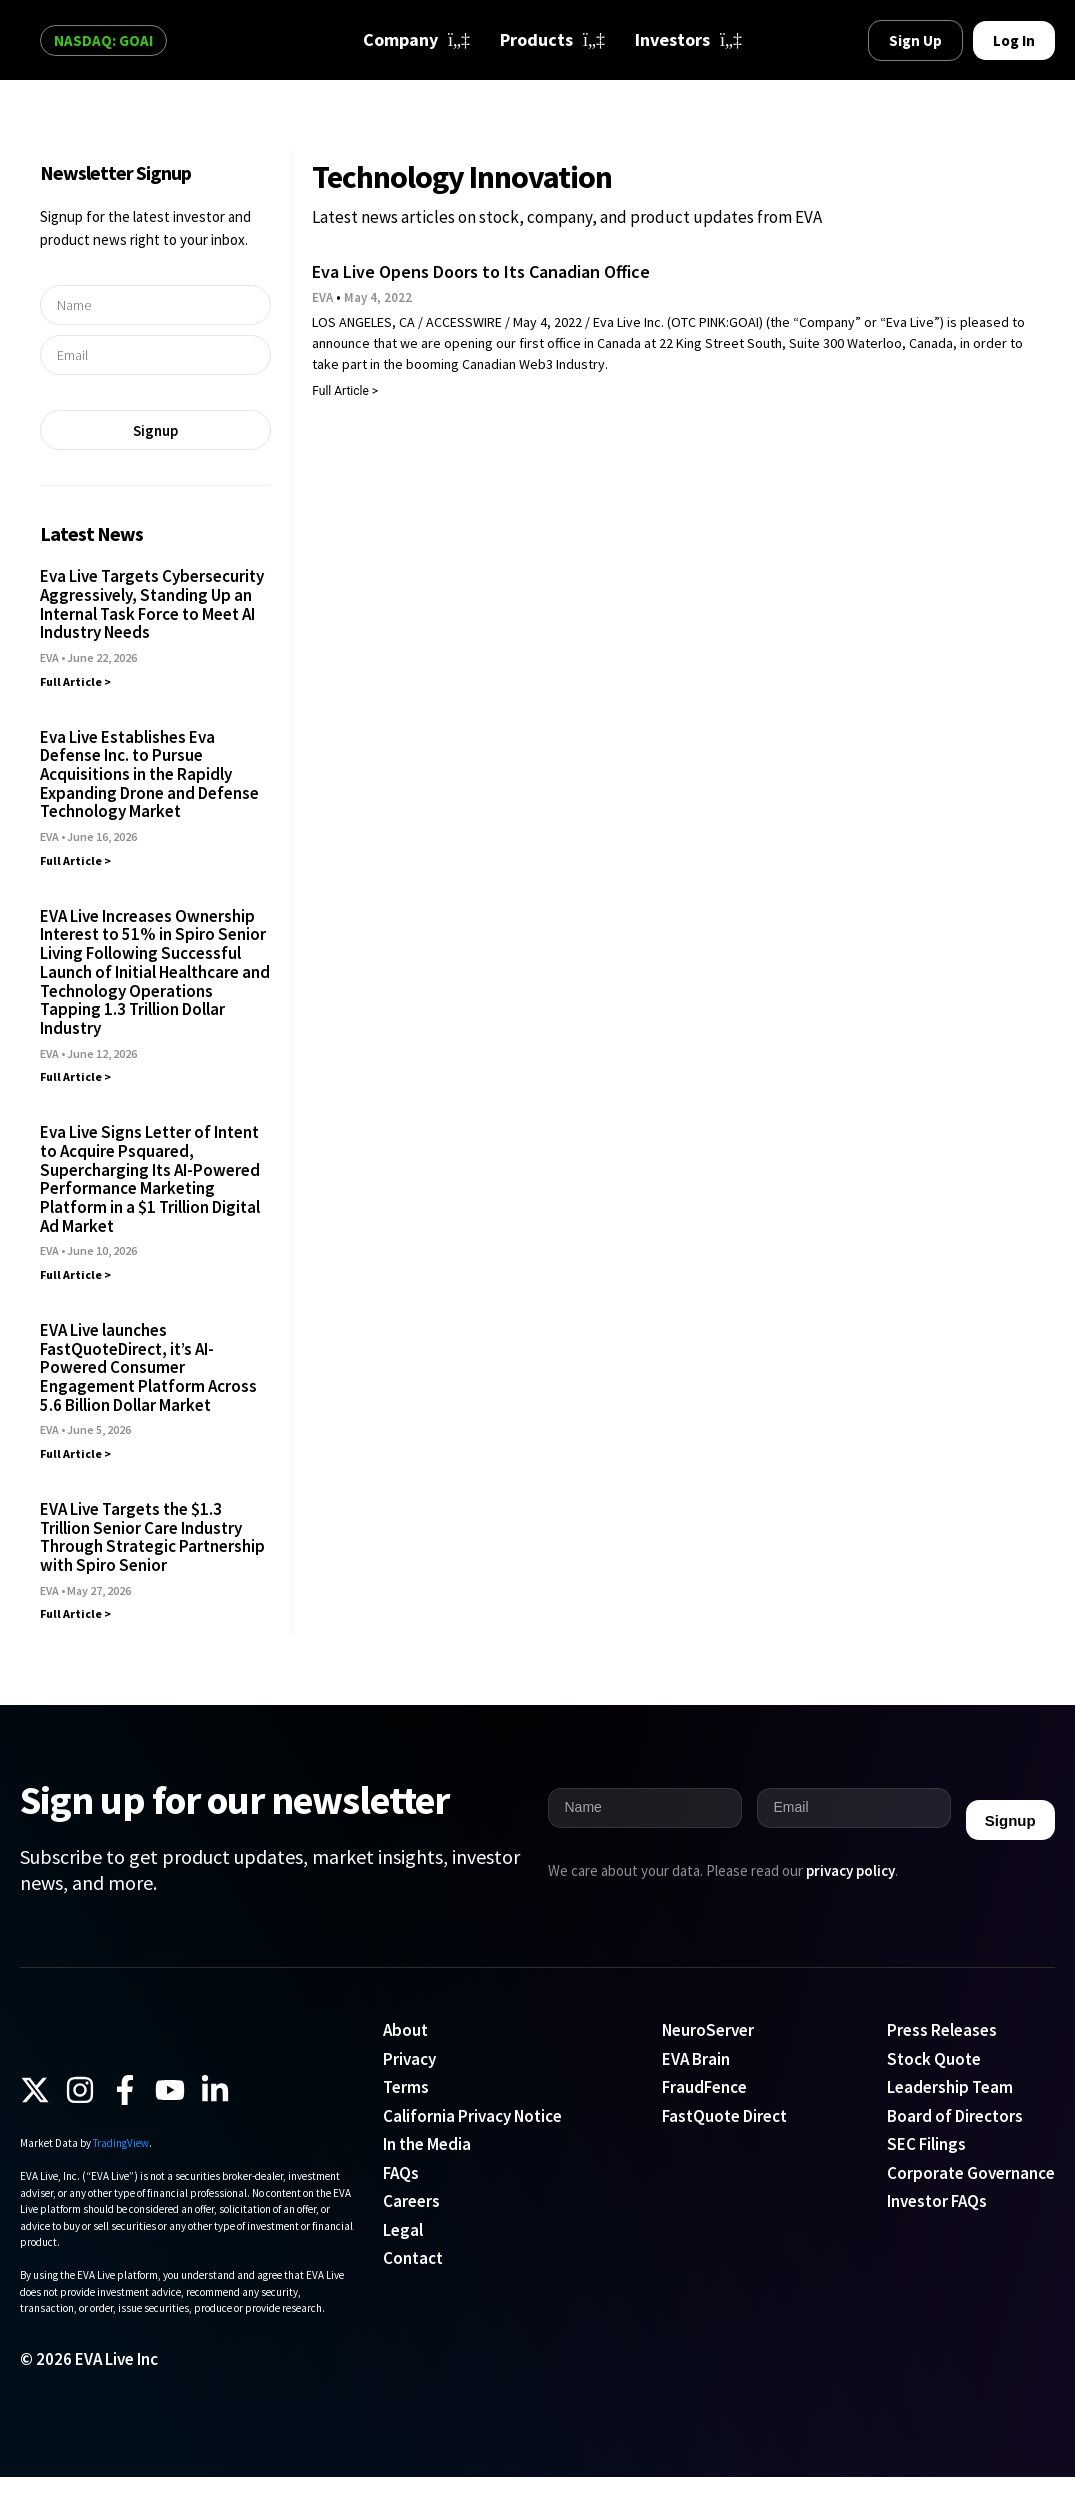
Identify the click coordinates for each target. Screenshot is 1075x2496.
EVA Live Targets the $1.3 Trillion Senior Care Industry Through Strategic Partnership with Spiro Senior (152, 1537)
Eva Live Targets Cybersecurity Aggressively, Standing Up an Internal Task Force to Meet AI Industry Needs (152, 604)
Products (552, 40)
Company (416, 40)
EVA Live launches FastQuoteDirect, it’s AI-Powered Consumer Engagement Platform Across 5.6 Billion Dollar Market (148, 1367)
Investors (688, 40)
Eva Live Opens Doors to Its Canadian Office (481, 271)
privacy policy (850, 1870)
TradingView (121, 2163)
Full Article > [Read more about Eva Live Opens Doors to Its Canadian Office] (345, 391)
